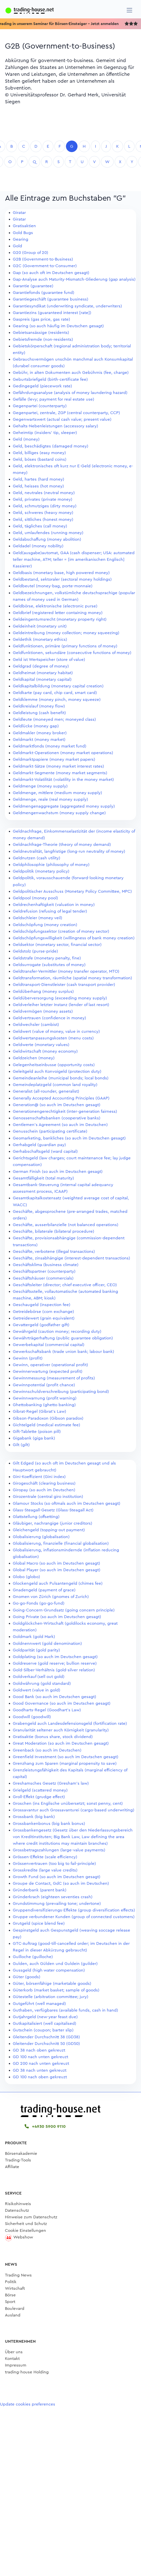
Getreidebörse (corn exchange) (43, 1311)
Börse (10, 2295)
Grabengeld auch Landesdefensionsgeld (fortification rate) (70, 1723)
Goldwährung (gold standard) (42, 1683)
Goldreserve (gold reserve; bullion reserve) (55, 1663)
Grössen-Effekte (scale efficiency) (45, 1857)
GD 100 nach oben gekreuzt (40, 2077)
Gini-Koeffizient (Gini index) (39, 1477)
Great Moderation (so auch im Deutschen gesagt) (61, 1743)
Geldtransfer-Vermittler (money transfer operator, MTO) (66, 971)
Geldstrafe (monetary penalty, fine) (47, 958)
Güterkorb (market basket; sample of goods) (56, 1990)
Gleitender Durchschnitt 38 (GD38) (46, 2037)
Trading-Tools (18, 2160)
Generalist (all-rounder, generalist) (46, 1091)
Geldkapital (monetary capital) (42, 679)
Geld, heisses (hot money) (38, 486)
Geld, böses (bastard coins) (39, 459)
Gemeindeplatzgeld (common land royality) (55, 1085)
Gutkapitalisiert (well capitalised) (44, 2023)
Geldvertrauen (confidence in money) (49, 1018)
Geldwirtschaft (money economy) (45, 1051)
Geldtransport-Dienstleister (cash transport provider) (64, 984)
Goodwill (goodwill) (32, 1717)
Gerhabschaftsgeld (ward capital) (45, 1151)
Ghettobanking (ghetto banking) (44, 1405)
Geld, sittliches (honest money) (43, 519)
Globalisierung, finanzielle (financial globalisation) (61, 1543)
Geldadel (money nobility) (38, 546)
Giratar (19, 212)
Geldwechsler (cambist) (36, 1024)
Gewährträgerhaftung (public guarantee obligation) (63, 1338)
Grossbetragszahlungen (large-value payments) (59, 1850)
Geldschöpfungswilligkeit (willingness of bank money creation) (74, 938)
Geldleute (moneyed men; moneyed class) (54, 719)
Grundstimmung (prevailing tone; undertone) (57, 1903)
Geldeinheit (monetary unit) (40, 626)
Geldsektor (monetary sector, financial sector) (57, 944)
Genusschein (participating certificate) (50, 1131)
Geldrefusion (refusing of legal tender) (50, 911)
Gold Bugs (23, 233)
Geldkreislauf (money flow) (39, 706)
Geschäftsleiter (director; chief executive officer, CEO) (65, 1285)
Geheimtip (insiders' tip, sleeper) (45, 433)
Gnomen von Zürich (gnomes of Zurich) (51, 1597)
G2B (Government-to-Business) (43, 259)
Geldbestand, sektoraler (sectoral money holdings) (62, 579)
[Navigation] (129, 10)
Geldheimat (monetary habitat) (43, 673)
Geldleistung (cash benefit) (39, 713)
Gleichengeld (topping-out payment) (49, 1530)
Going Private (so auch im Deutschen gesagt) (57, 1617)
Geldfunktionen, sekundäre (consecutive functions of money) (72, 653)
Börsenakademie (21, 2153)
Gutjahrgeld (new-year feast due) (45, 2017)
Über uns (14, 2352)
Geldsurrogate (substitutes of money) (49, 965)
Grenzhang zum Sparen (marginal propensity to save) (65, 1763)
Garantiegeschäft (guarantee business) (50, 299)
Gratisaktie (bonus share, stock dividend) (53, 1737)
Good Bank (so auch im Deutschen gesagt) (54, 1697)
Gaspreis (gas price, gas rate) (41, 319)
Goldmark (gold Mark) (34, 1637)
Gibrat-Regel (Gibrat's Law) (39, 1411)
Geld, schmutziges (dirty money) (45, 506)
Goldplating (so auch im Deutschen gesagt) (55, 1657)
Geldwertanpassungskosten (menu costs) (53, 1038)
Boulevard (14, 2308)
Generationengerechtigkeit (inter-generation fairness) (65, 1111)
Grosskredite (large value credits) (45, 1870)
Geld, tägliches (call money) (40, 526)
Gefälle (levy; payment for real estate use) (53, 399)
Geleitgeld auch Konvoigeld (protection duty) (57, 1071)
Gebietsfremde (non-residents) (43, 339)
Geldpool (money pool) (35, 898)
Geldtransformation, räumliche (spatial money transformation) (72, 978)
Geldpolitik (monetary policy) (41, 871)
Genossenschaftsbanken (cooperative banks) (56, 1118)
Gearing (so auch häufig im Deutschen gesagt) (58, 326)
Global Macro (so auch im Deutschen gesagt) (56, 1563)
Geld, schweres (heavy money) (43, 512)
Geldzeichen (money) (34, 1058)
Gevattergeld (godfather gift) (41, 1325)
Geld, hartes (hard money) (38, 479)
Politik (10, 2282)
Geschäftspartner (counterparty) (44, 1271)
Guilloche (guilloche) (33, 1957)
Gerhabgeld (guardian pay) (39, 1145)
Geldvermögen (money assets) (43, 1011)
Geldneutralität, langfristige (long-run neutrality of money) (69, 851)
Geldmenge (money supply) (40, 786)
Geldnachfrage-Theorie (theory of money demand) (62, 844)
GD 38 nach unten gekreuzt (39, 2070)
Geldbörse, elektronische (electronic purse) (55, 606)
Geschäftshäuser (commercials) (43, 1278)
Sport (10, 2302)
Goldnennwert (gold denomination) (47, 1643)
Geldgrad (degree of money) (41, 666)
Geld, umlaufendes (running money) (48, 533)
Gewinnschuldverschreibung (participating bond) (61, 1391)
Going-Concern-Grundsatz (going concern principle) (64, 1610)
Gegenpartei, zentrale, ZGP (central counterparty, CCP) (66, 413)
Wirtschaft (15, 2288)
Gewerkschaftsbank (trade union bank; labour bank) (63, 1351)
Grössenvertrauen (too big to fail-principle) (54, 1863)
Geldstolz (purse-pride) (35, 951)
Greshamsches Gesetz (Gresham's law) (51, 1783)
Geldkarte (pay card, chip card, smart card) (55, 693)
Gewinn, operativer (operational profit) (50, 1365)
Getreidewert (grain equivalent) (44, 1318)
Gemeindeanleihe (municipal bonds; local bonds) (61, 1078)
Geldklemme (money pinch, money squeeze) (57, 699)
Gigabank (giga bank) (34, 1438)
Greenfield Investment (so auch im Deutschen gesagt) (65, 1757)
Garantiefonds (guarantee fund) (43, 292)
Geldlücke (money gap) (36, 726)
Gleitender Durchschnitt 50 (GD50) (46, 2043)
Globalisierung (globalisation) (41, 1537)
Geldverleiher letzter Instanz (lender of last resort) (61, 1005)
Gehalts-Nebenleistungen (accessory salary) (55, 426)
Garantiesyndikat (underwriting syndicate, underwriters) (67, 306)
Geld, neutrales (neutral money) (44, 493)
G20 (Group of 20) (30, 252)
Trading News (18, 2275)
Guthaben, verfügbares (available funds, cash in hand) (65, 2010)
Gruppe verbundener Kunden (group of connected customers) (74, 1917)
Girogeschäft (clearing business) (44, 1483)
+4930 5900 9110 (45, 2126)
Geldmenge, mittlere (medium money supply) (57, 793)
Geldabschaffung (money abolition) (47, 539)
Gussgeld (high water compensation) (49, 1970)
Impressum (15, 2365)
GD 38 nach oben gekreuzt (39, 2050)
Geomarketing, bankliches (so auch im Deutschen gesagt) (69, 1138)
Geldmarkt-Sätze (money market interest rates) (58, 766)
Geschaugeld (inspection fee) (41, 1305)
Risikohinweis (18, 2204)
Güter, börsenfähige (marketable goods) (52, 1983)
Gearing (20, 239)
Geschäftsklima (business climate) (45, 1265)
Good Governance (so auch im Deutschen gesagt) (61, 1703)
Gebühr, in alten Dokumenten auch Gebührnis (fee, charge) (71, 372)
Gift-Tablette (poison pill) (37, 1431)
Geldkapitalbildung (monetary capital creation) (58, 686)
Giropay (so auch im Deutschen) (44, 1490)
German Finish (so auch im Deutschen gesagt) (58, 1171)
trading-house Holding (27, 2372)
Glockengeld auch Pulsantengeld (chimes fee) (58, 1583)
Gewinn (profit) (28, 1358)
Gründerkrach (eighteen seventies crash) (53, 1897)
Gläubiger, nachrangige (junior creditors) (52, 1523)
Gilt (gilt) (21, 1445)
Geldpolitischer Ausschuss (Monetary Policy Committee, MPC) (72, 891)
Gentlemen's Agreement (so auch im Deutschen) (60, 1125)
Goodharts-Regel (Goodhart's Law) (47, 1710)
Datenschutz (17, 2210)
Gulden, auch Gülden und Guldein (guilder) (55, 1963)
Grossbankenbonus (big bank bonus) (49, 1823)
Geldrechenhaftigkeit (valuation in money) (54, 904)
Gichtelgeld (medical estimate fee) (46, 1425)
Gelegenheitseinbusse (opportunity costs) (54, 1065)
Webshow (23, 2237)
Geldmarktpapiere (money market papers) (54, 759)
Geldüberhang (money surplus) (43, 991)
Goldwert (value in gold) (36, 1690)
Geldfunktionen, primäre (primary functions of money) (65, 646)
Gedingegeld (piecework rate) (42, 386)
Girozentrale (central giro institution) (48, 1496)
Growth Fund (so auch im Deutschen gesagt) (56, 1877)
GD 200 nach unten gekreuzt (41, 2063)
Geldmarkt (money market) (39, 739)
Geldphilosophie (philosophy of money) (51, 865)
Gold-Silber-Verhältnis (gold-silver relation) (54, 1670)
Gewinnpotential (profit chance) (44, 1385)
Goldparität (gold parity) (36, 1650)
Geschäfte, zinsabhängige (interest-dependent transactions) (71, 1258)
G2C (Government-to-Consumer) (45, 266)
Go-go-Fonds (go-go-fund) (38, 1603)
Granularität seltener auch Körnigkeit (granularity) (61, 1730)
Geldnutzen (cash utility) (36, 858)
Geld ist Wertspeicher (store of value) (49, 659)
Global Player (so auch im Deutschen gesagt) (56, 1570)
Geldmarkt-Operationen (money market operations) (63, 753)
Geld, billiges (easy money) (39, 453)
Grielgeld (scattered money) (40, 1790)
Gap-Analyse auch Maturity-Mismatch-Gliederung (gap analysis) (74, 279)
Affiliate (12, 2167)
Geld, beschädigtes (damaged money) (50, 446)
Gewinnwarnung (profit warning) (45, 1398)
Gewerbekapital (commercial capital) (48, 1345)
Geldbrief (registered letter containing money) (58, 613)
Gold (17, 246)
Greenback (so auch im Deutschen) (47, 1750)
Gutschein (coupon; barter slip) (43, 2030)
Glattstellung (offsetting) (36, 1517)
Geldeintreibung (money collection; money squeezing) (66, 633)
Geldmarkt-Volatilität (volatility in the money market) (63, 779)
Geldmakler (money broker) (40, 733)
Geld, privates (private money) (42, 499)
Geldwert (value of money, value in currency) (56, 1031)
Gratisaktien (24, 226)
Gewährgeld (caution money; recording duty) (57, 1331)
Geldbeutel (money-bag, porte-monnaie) (53, 586)
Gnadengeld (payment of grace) (44, 1590)
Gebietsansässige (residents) (41, 332)
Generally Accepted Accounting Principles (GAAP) (61, 1098)
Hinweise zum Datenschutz (31, 2217)
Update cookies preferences (27, 2404)
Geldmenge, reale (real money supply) (50, 799)
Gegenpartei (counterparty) (40, 406)
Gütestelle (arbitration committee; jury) (50, 1997)
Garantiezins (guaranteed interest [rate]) (52, 313)
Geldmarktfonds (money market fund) (49, 746)
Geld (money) (26, 439)
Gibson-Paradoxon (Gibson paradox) (48, 1418)
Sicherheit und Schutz (26, 2224)
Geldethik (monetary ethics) (40, 639)
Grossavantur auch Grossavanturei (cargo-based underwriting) (73, 1810)
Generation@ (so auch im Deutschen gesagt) (56, 1105)
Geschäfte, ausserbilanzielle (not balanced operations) (65, 1225)
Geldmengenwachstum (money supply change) (59, 813)
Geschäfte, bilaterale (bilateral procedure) (53, 1231)
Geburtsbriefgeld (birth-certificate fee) (50, 379)
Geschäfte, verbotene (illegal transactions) (54, 1251)
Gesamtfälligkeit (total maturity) (43, 1178)
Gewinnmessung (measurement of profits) (54, 1378)
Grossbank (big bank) (34, 1817)
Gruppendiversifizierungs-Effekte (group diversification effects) (74, 1910)
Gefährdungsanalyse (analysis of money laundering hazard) (70, 393)
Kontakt (12, 2358)
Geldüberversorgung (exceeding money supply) (60, 998)
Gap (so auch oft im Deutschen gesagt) (51, 273)
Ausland (12, 2315)
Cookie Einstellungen (25, 2230)
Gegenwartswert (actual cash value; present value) (62, 419)
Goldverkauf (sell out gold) (38, 1676)
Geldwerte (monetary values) (41, 1045)
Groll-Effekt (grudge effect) (39, 1797)
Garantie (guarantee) (33, 286)
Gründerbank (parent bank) (39, 1890)
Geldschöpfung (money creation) (45, 925)
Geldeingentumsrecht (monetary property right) (60, 619)
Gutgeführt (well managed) (39, 2003)
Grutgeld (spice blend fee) (39, 1923)
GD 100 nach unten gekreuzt (40, 2057)
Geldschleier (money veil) (37, 918)
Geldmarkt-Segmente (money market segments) (60, 773)
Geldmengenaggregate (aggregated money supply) (64, 806)
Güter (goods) (26, 1977)
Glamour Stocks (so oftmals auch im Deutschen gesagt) (66, 1503)
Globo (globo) (26, 1577)
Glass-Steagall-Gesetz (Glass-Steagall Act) (53, 1510)
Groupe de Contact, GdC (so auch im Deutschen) (61, 1883)
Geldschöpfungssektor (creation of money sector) (61, 931)
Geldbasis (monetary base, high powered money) (61, 573)
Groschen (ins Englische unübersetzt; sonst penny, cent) (68, 1803)
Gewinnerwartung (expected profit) (47, 1371)
